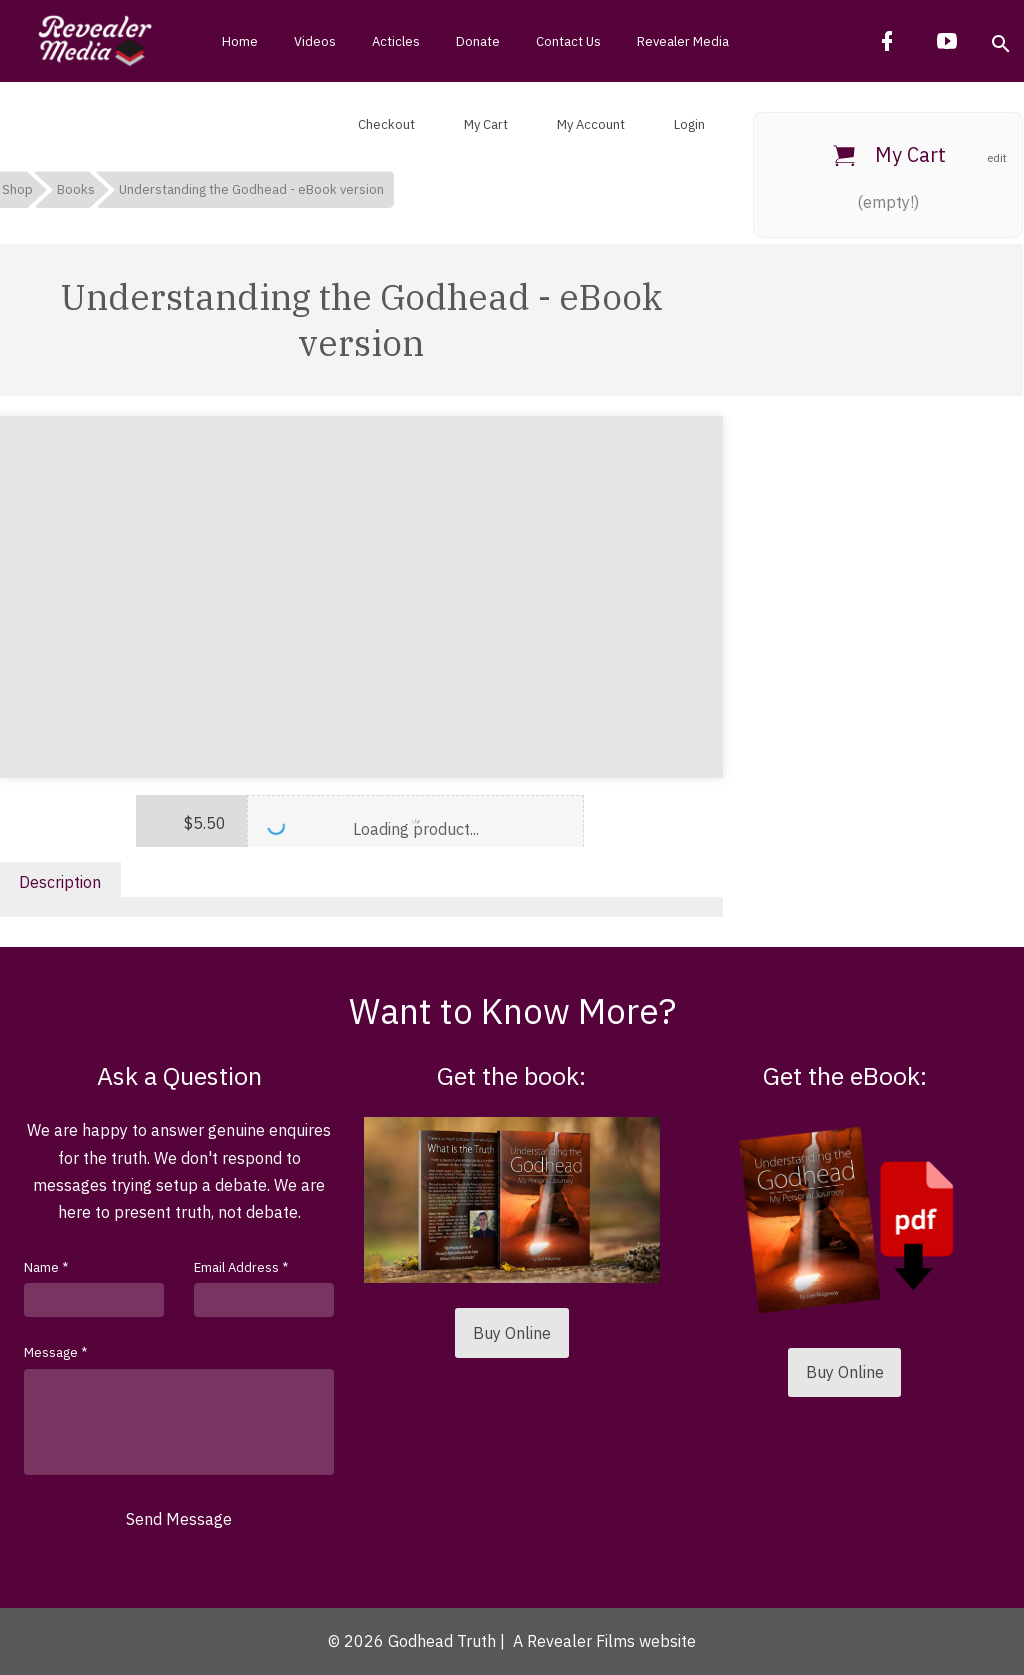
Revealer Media (683, 41)
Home (240, 41)
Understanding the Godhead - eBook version (251, 189)
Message (55, 1352)
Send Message (179, 1519)
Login (688, 124)
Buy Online (512, 1333)
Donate (478, 41)
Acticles (396, 41)
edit (997, 157)
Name (46, 1267)
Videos (315, 41)
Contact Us (568, 41)
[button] (1000, 41)
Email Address (241, 1267)
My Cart (484, 124)
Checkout (385, 124)
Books (76, 189)
